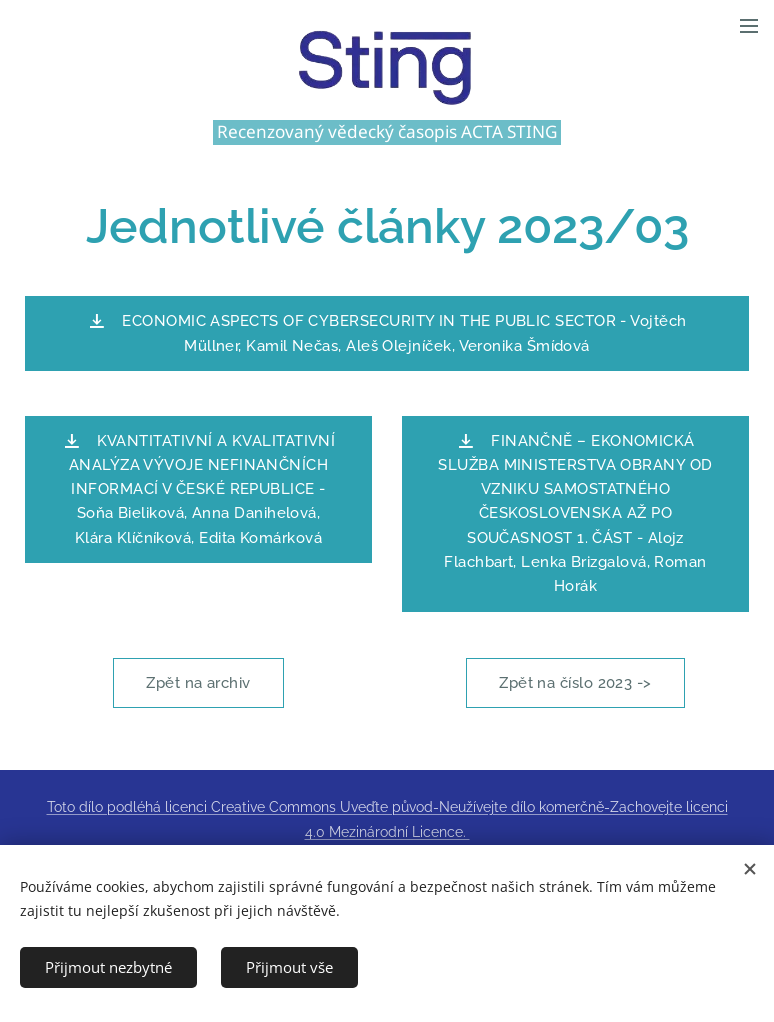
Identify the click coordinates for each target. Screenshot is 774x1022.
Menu (749, 26)
